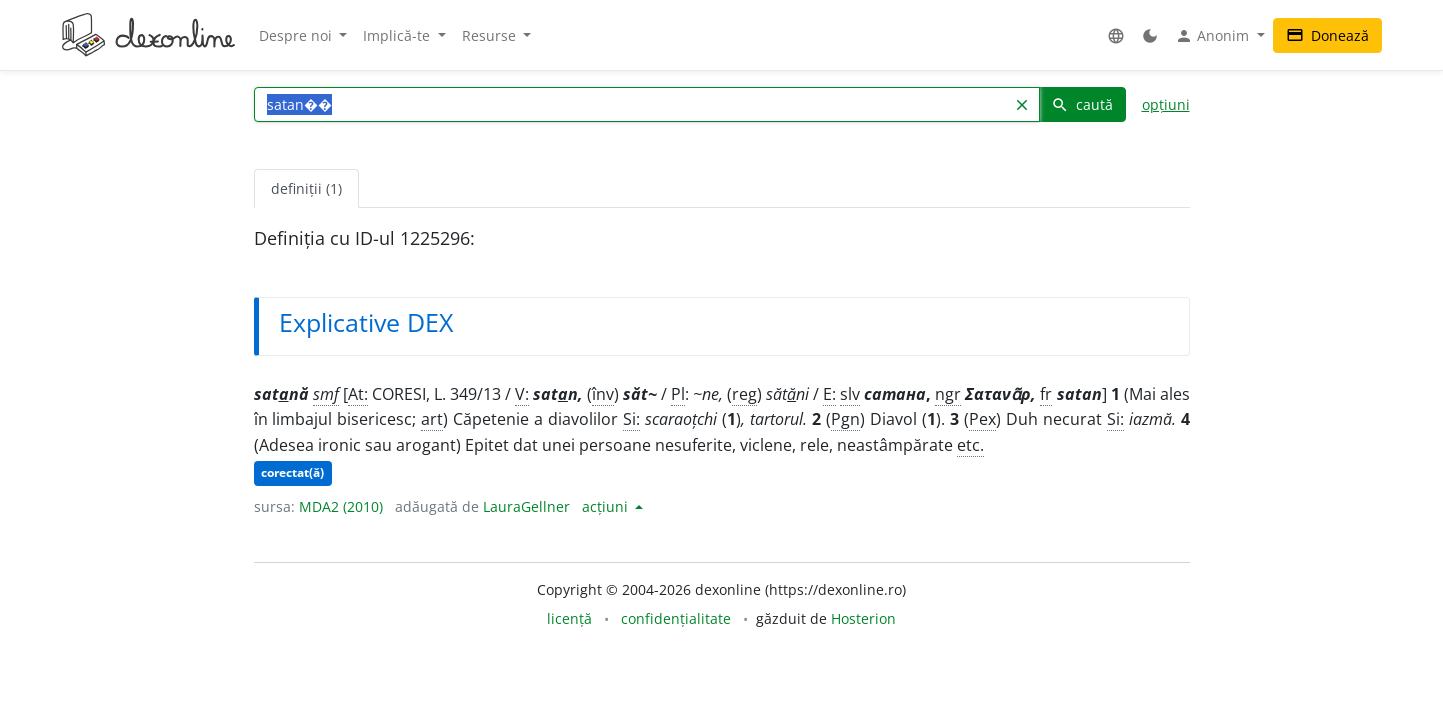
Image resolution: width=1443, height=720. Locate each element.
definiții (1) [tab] (306, 188)
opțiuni (1166, 104)
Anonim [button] (1214, 36)
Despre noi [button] (297, 35)
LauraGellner (526, 506)
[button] (1116, 35)
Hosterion (863, 618)
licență (569, 618)
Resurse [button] (491, 35)
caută (1082, 104)
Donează (1327, 35)
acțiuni (607, 506)
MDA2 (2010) (341, 506)
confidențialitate (676, 618)
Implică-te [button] (398, 35)
